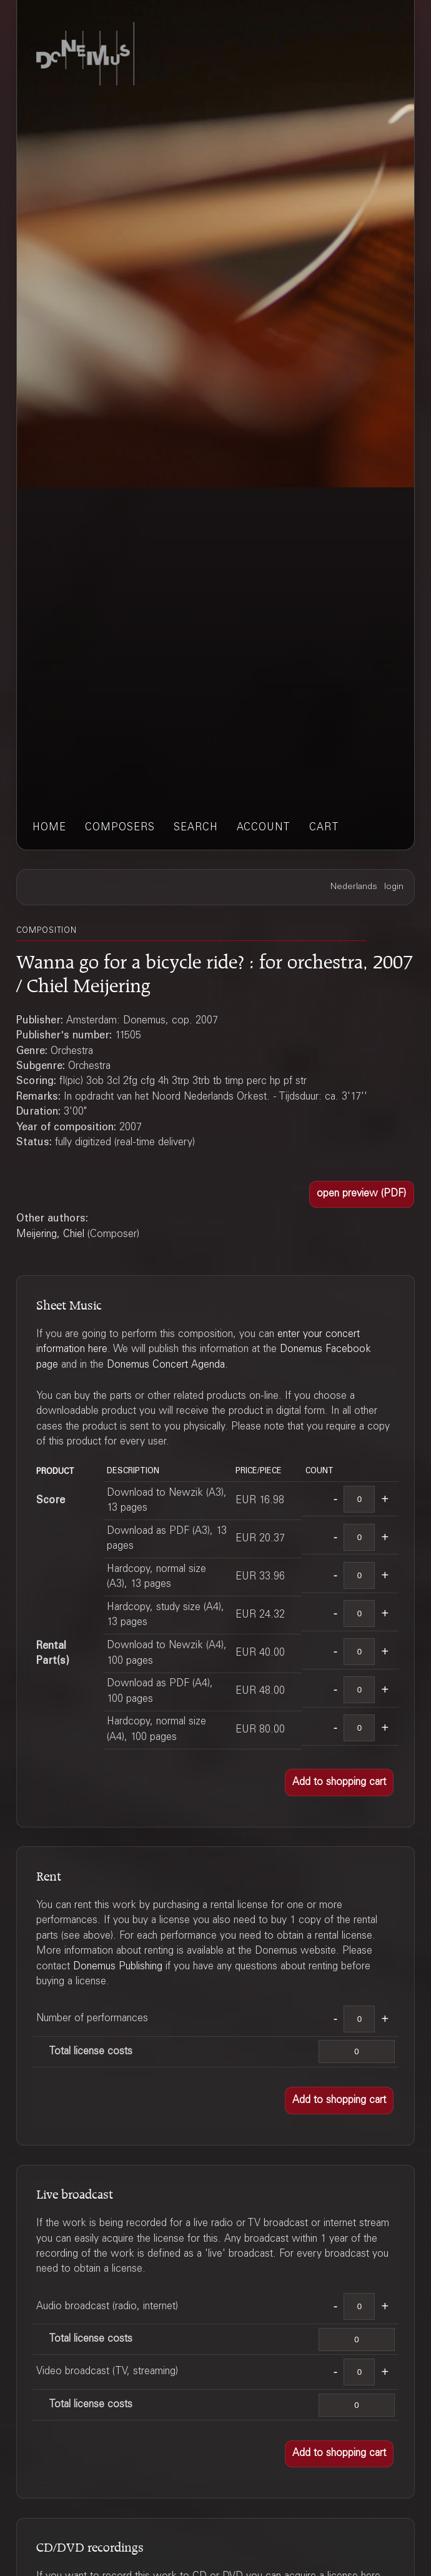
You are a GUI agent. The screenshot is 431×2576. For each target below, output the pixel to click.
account (263, 828)
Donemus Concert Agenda (166, 1365)
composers (120, 828)
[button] (361, 1194)
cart (324, 828)
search (196, 828)
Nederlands (353, 887)
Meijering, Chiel (50, 1235)
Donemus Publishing (117, 1967)
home (49, 828)
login (394, 887)
